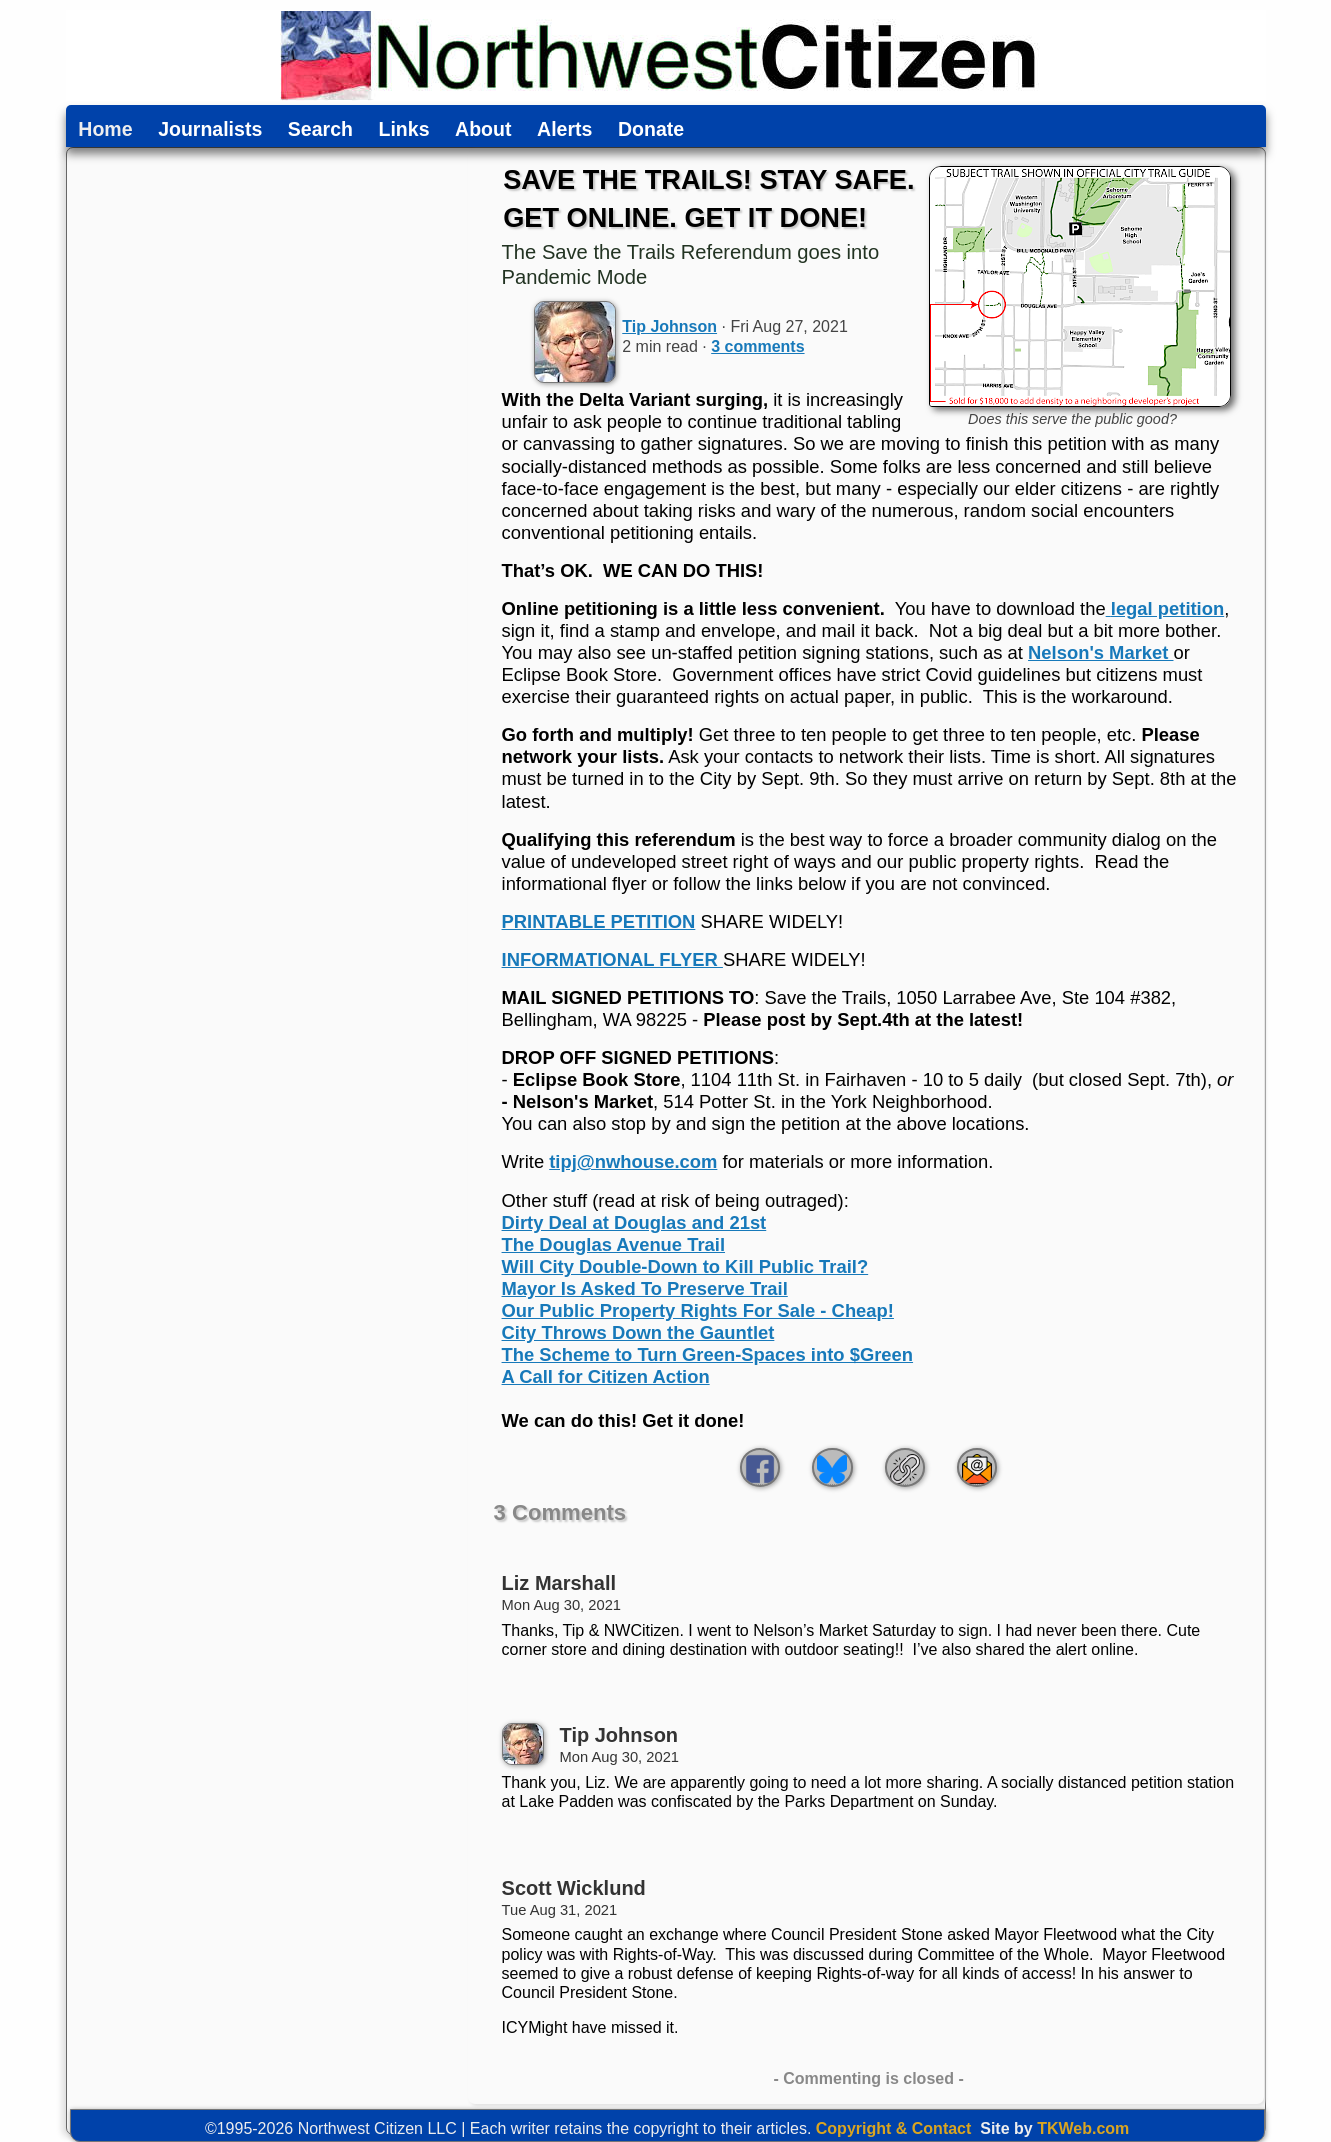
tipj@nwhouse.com (633, 1161)
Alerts (564, 130)
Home (105, 130)
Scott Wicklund (574, 1888)
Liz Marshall (559, 1583)
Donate (651, 130)
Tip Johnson (669, 326)
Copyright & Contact (894, 2128)
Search (320, 130)
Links (404, 130)
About (483, 130)
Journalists (210, 130)
